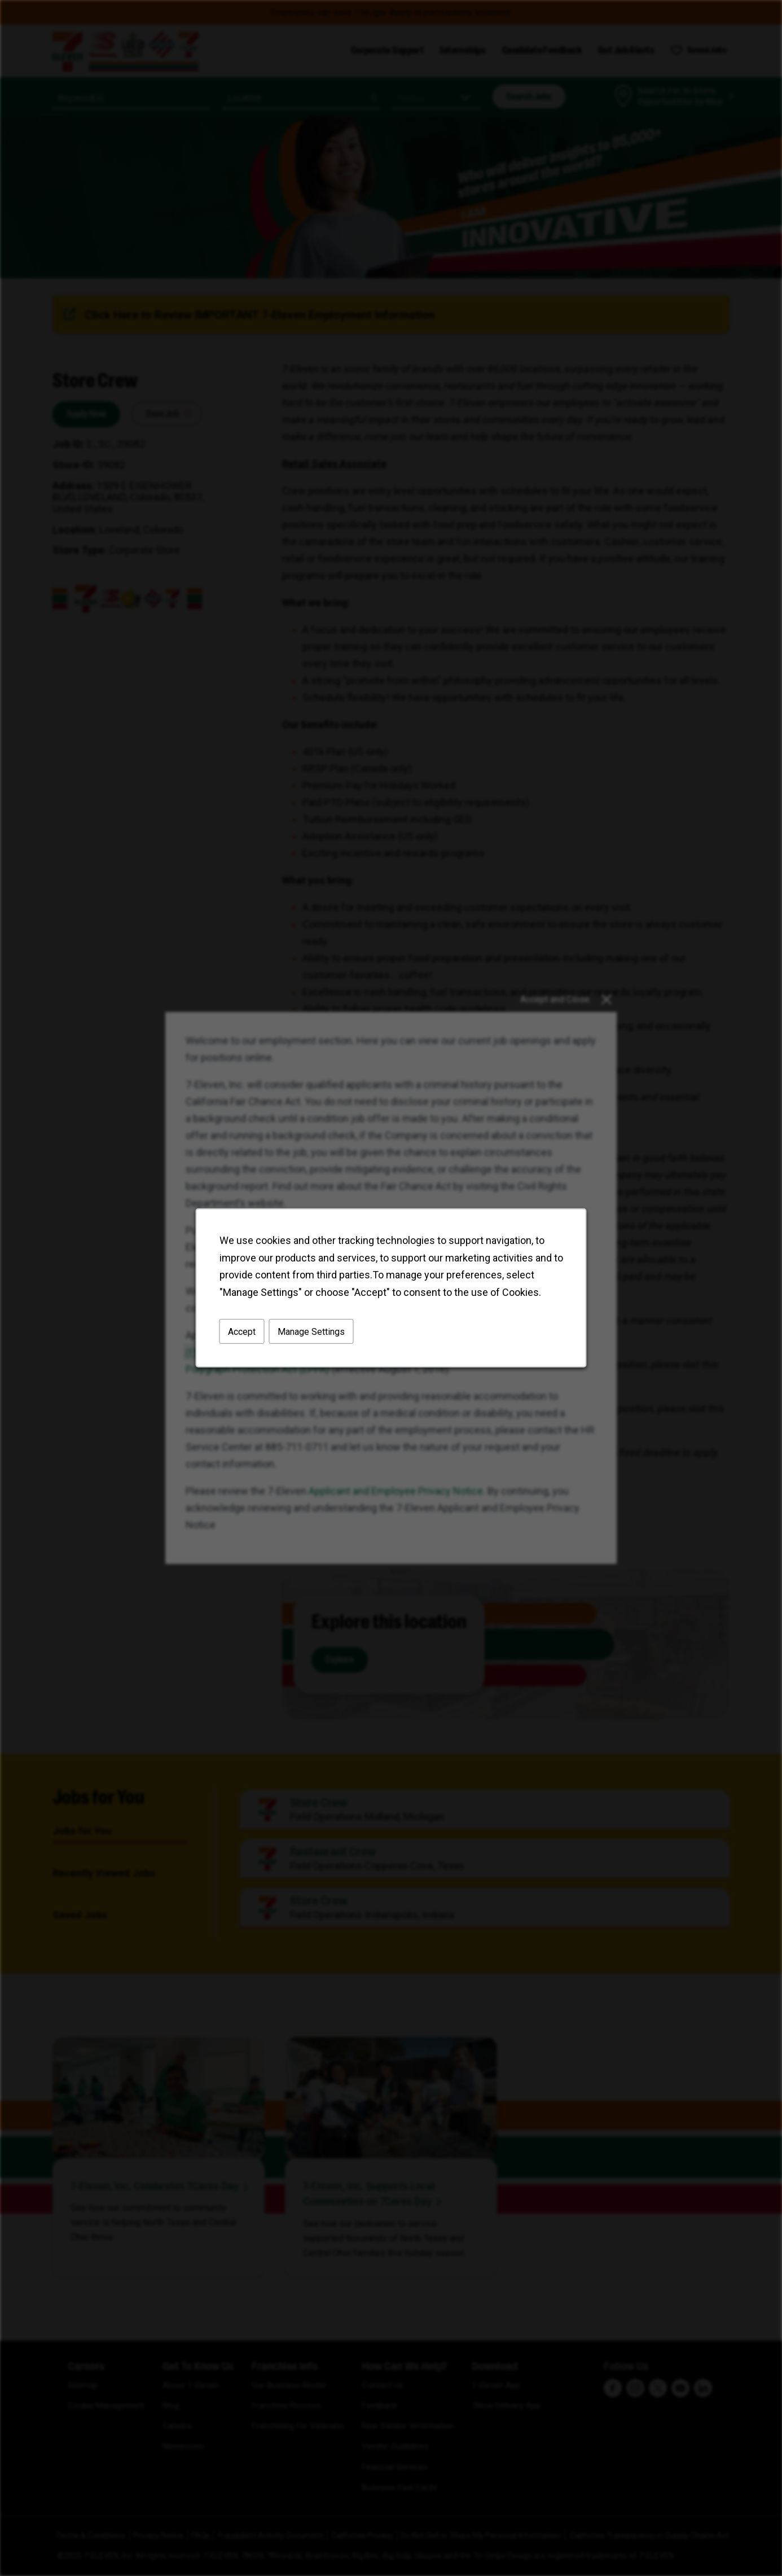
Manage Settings (311, 1331)
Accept (242, 1331)
